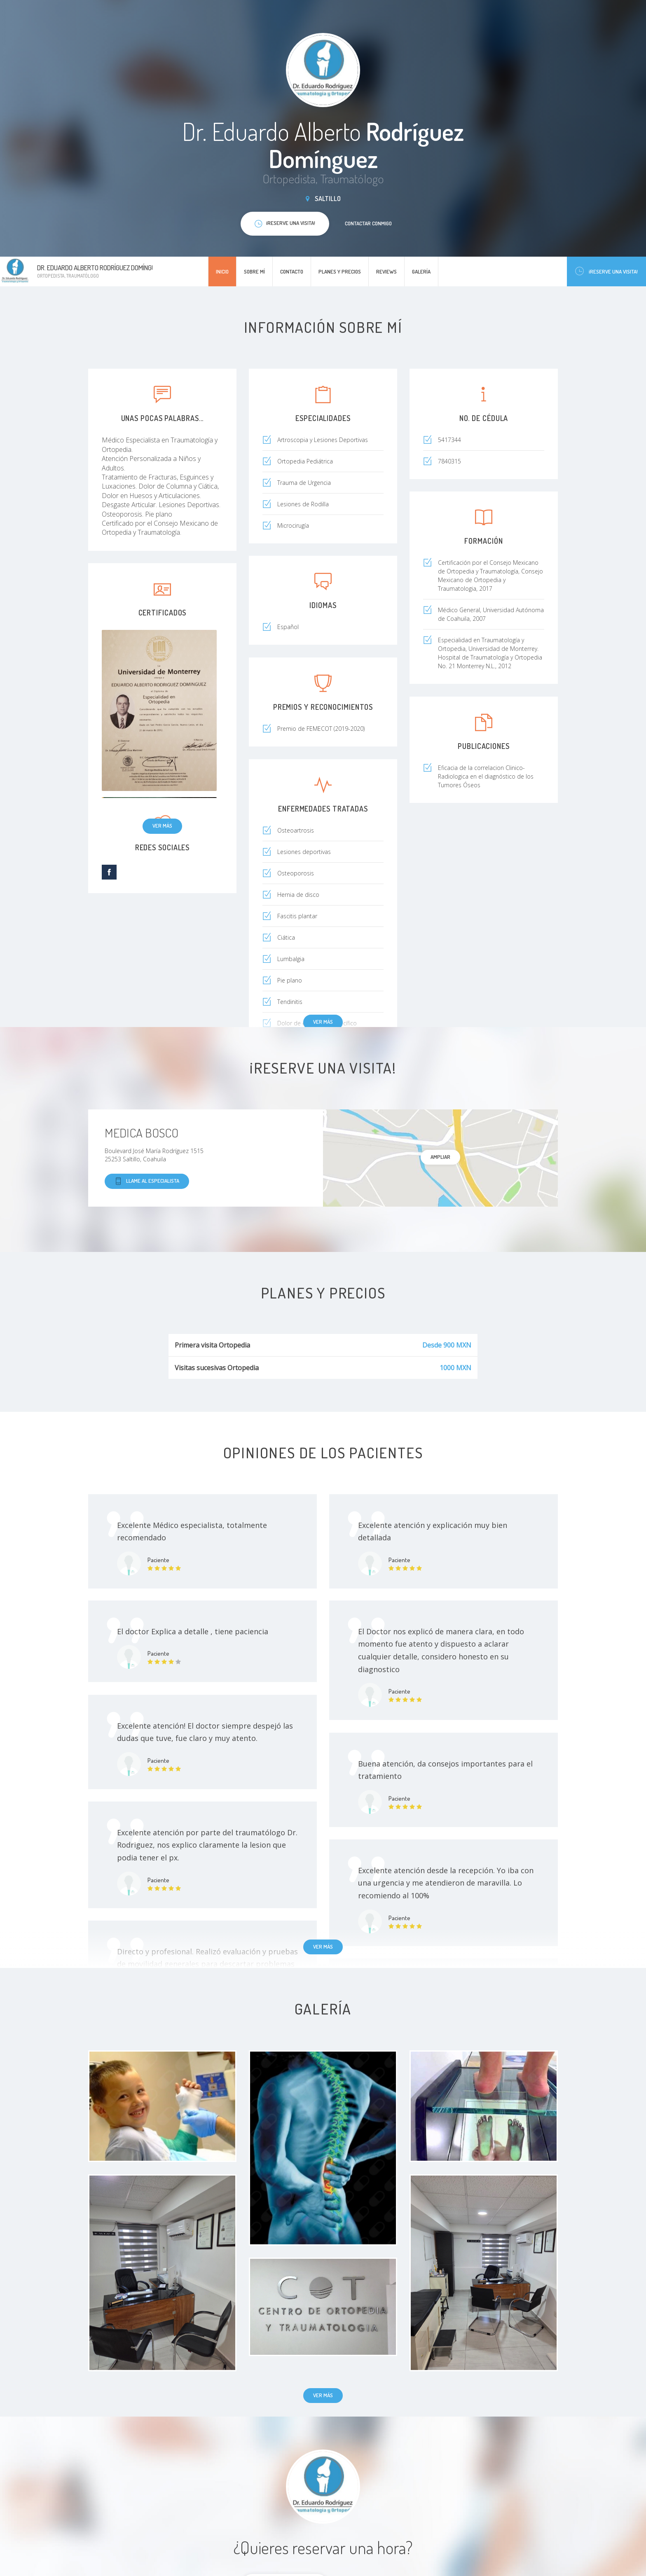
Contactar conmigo (368, 223)
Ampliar (440, 1156)
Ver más (162, 825)
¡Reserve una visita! (606, 271)
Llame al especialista (147, 1181)
